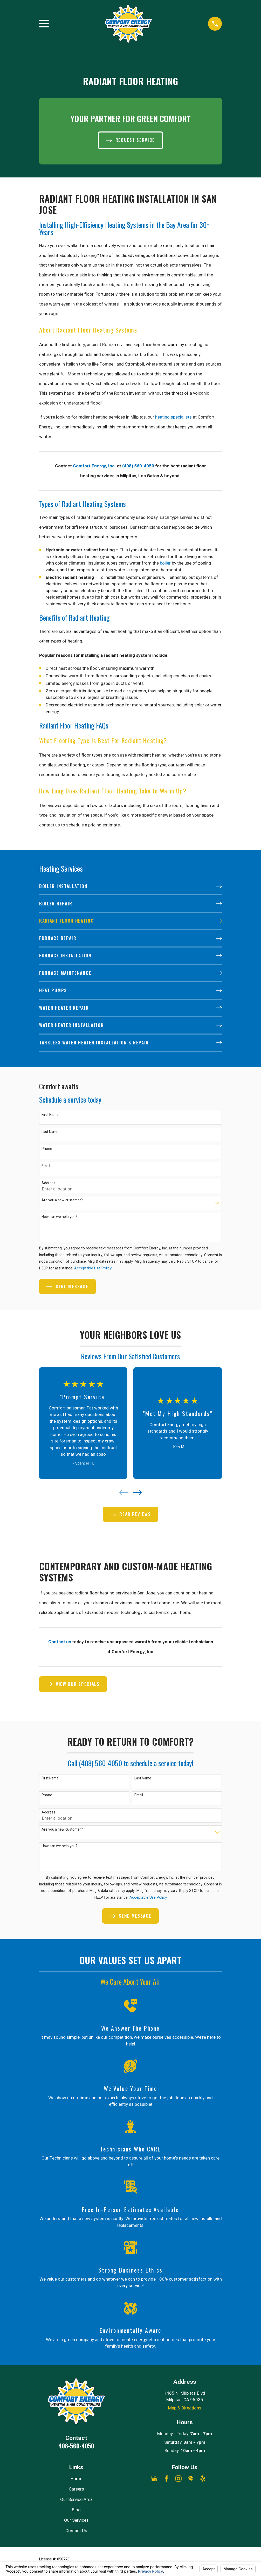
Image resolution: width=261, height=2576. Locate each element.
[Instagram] (178, 2478)
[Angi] (215, 2478)
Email (46, 1166)
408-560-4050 (76, 2445)
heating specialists (173, 417)
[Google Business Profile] (154, 2478)
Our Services (76, 2520)
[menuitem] (130, 886)
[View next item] (137, 1492)
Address (48, 1183)
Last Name (50, 1132)
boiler (165, 563)
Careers (76, 2489)
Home (76, 2478)
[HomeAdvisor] (191, 2478)
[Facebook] (166, 2478)
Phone (47, 1149)
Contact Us (76, 2530)
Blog (76, 2510)
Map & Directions (184, 2408)
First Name (50, 1115)
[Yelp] (203, 2478)
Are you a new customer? (62, 1200)
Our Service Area (76, 2499)
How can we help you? (59, 1217)
